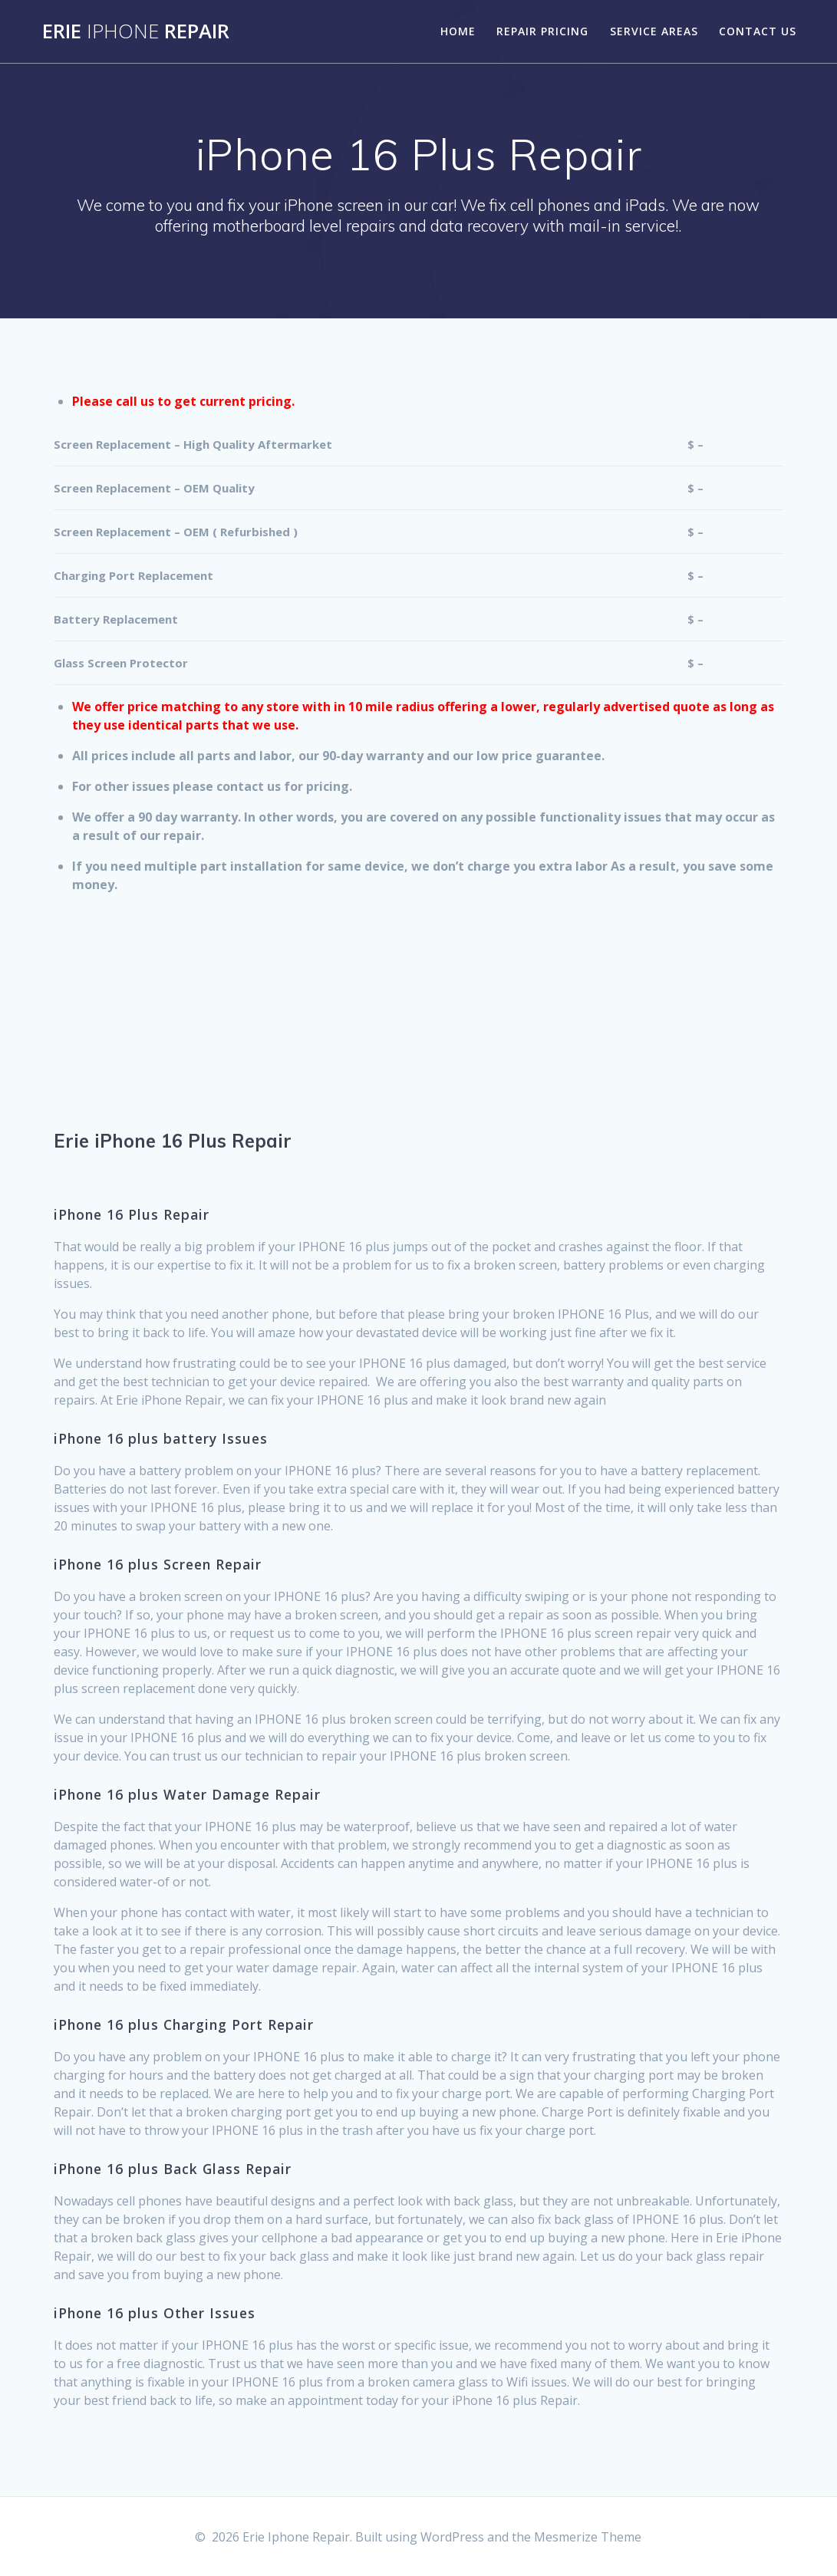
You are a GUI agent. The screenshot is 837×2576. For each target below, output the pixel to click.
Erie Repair (135, 31)
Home (458, 31)
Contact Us (757, 31)
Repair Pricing (542, 31)
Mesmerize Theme (587, 2536)
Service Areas (654, 31)
